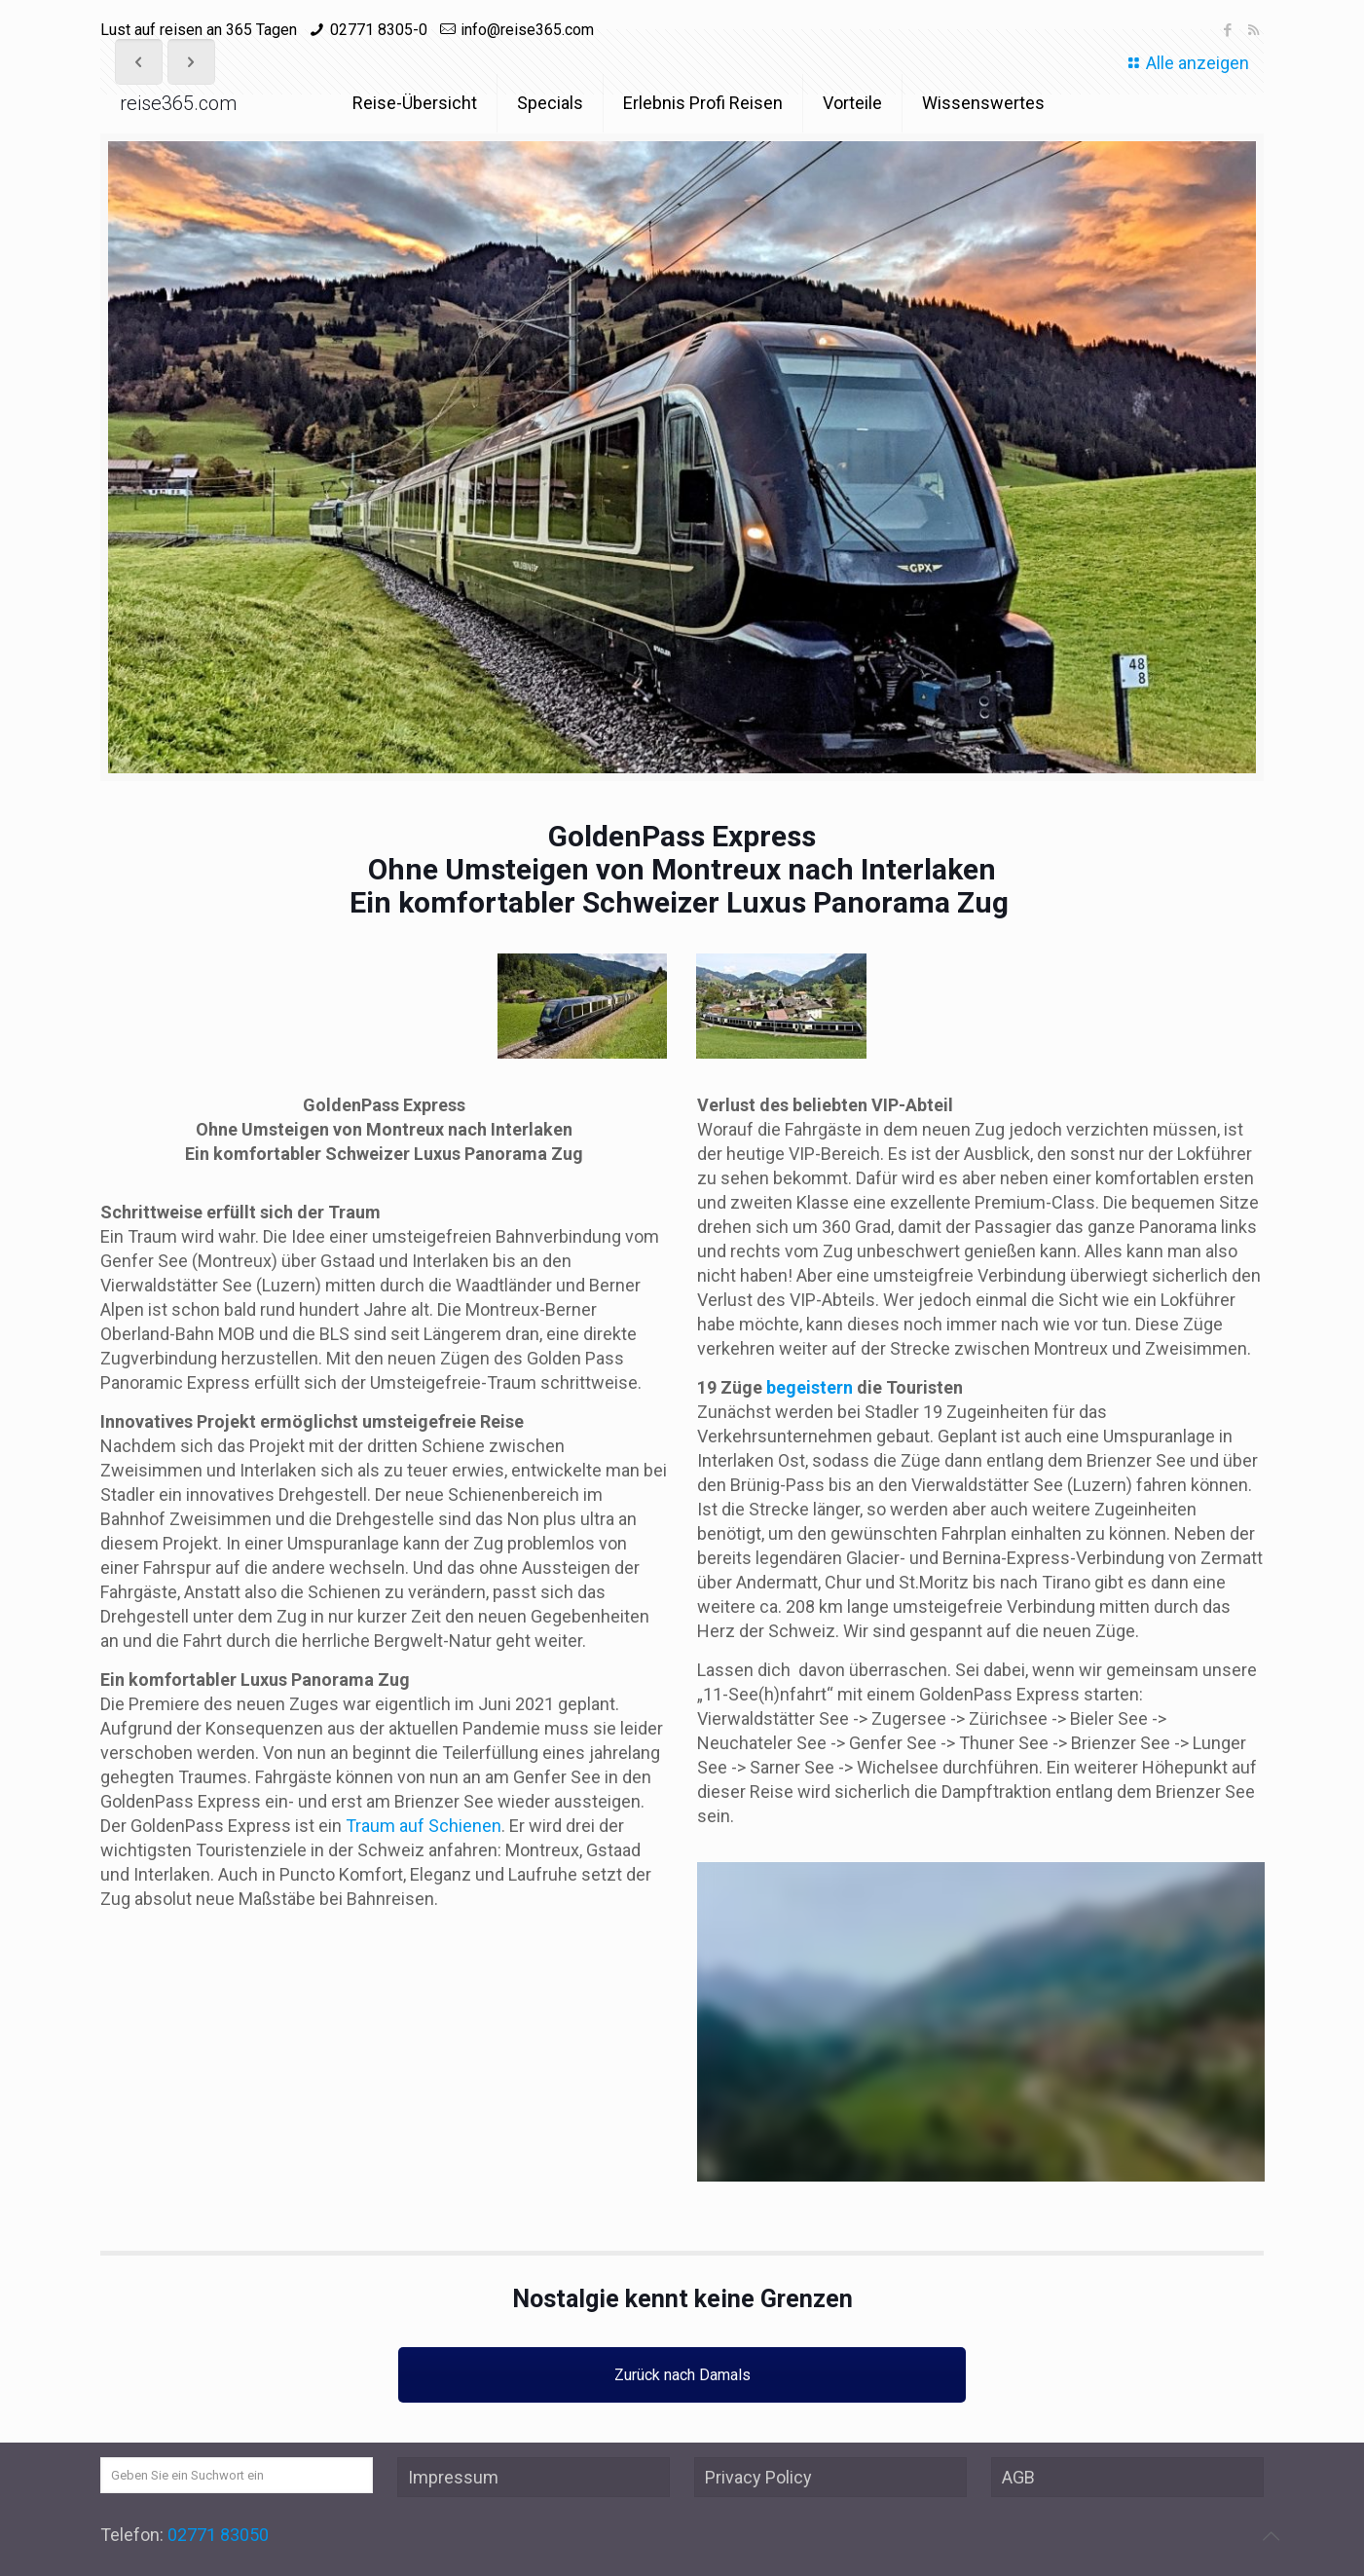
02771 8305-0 (378, 29)
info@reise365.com (527, 29)
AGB (1018, 2477)
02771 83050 (218, 2534)
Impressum (453, 2477)
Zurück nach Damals (682, 2375)
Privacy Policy (758, 2477)
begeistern (809, 1387)
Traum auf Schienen (423, 1825)
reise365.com (178, 103)
